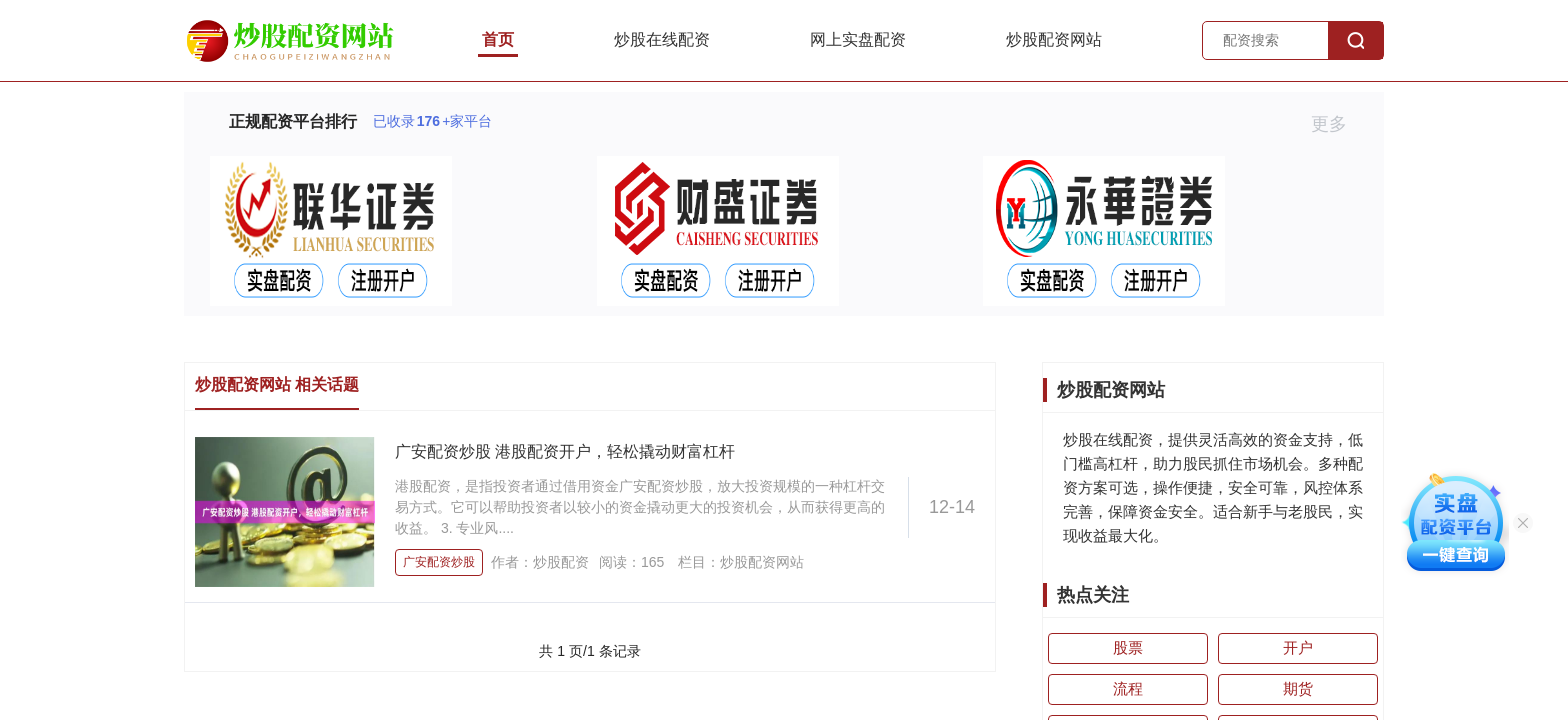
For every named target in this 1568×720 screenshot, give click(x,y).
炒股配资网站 (1054, 39)
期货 (1298, 688)
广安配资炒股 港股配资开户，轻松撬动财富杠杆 (565, 451)
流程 (1128, 688)
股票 (1128, 647)
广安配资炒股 (439, 562)
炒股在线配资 (662, 39)
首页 (498, 39)
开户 (1298, 647)
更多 (1337, 124)
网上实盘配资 (858, 39)
